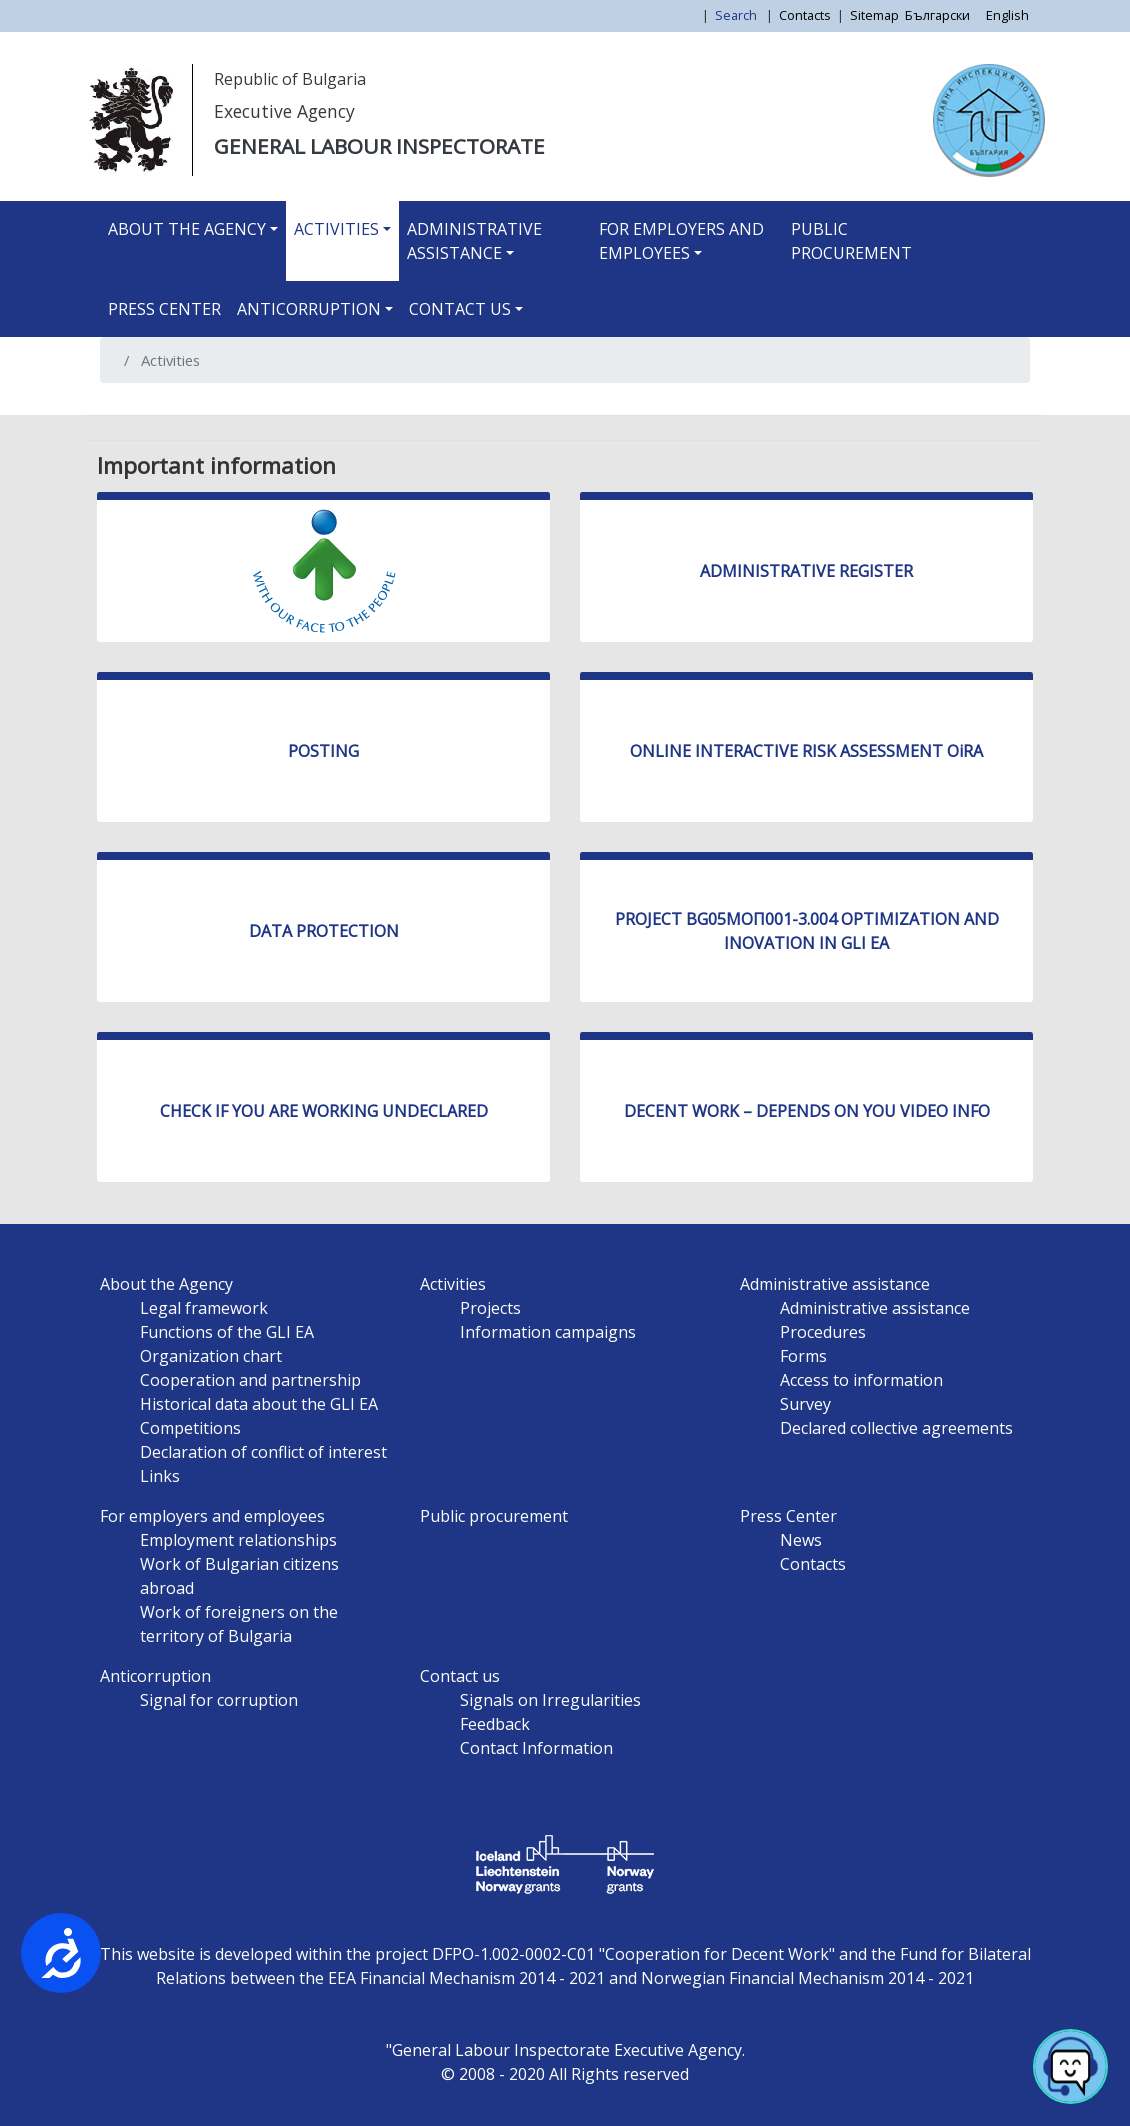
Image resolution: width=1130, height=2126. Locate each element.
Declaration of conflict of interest (263, 1452)
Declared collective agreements (896, 1428)
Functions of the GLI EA (227, 1332)
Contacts (805, 15)
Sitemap (874, 15)
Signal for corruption (219, 1700)
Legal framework (204, 1308)
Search (737, 15)
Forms (803, 1356)
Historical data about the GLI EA (259, 1404)
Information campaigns (548, 1332)
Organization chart (211, 1356)
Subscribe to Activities (123, 407)
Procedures (823, 1332)
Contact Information (536, 1748)
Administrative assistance (474, 241)
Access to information (861, 1380)
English (1007, 15)
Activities (336, 229)
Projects (490, 1308)
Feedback (495, 1724)
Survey (805, 1404)
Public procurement (851, 241)
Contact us (460, 309)
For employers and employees (681, 241)
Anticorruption (309, 309)
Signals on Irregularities (550, 1700)
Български (937, 15)
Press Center (164, 309)
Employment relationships (238, 1540)
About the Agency (187, 229)
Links (160, 1476)
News (801, 1540)
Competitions (190, 1428)
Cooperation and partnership (250, 1380)
